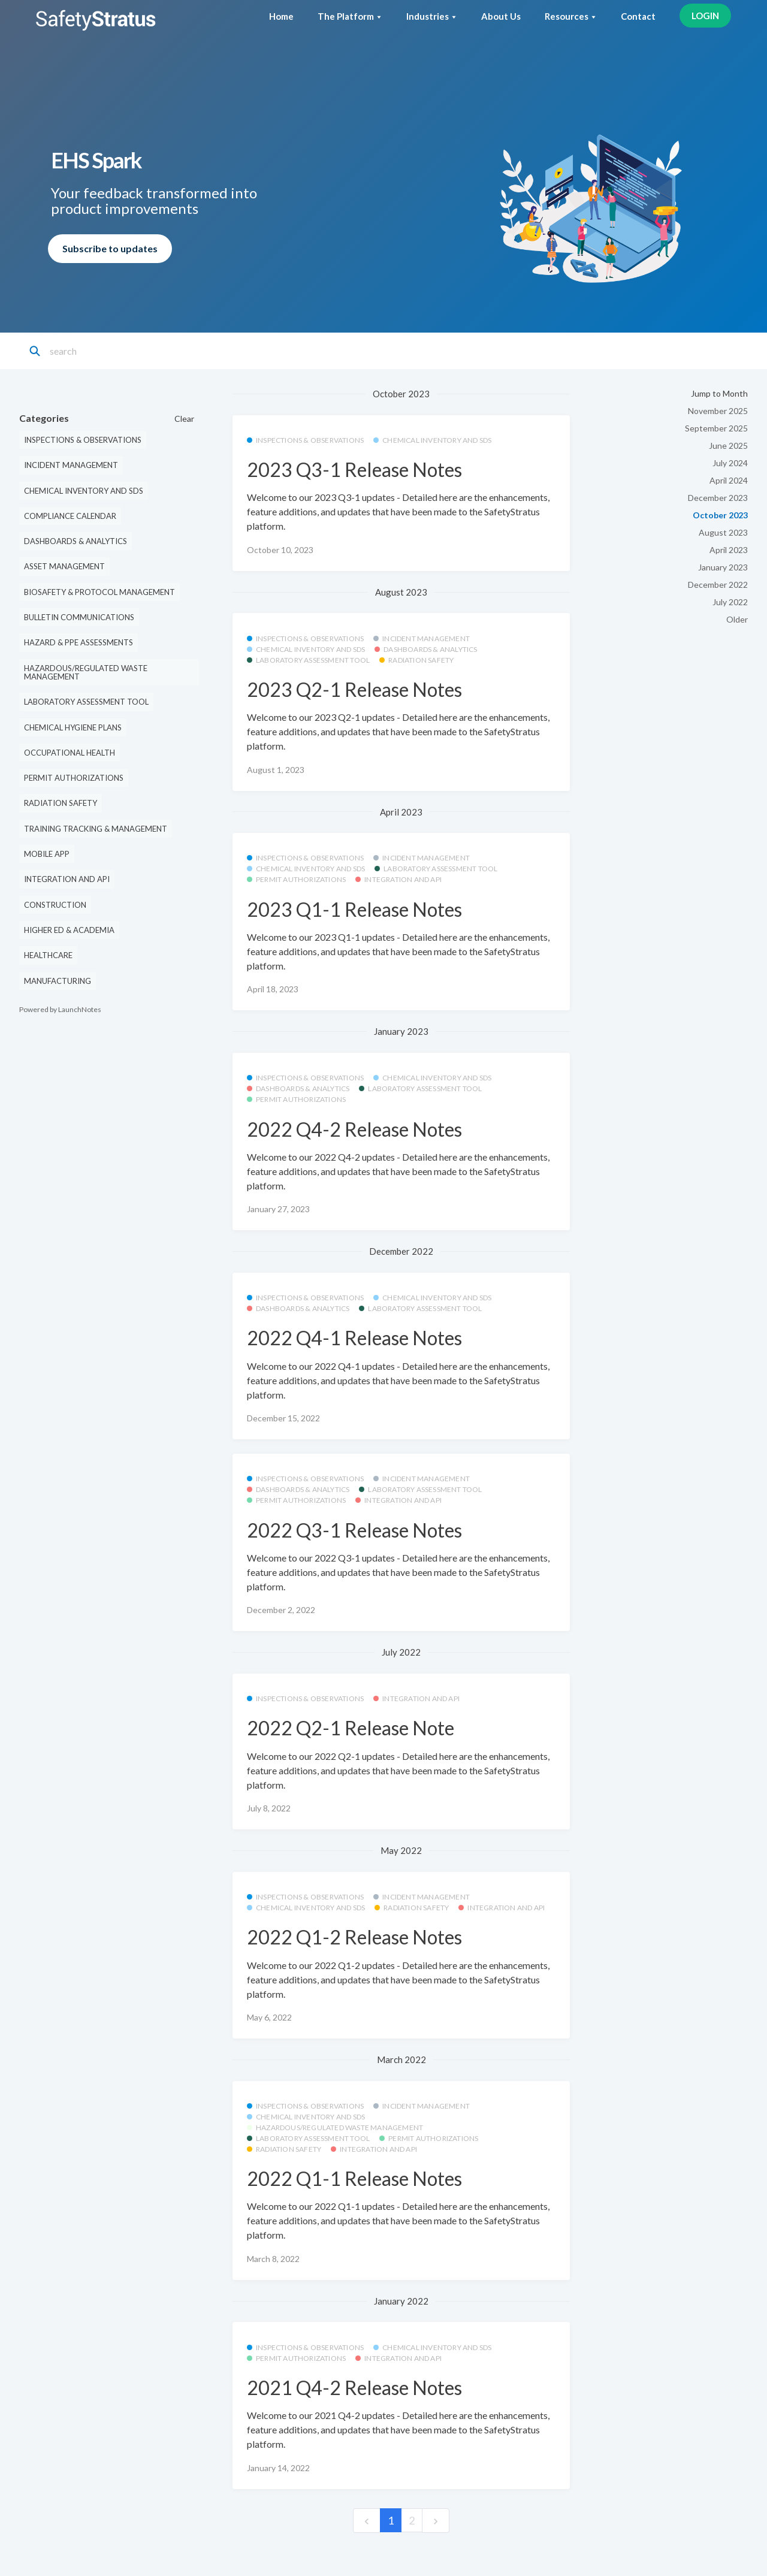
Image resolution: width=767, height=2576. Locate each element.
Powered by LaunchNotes (60, 1009)
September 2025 (716, 428)
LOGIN (705, 15)
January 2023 (723, 567)
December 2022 (718, 584)
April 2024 (728, 480)
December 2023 (718, 498)
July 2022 (730, 602)
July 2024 (730, 463)
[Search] (103, 351)
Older (737, 619)
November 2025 (718, 411)
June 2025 (728, 445)
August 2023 (723, 532)
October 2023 (720, 515)
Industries (431, 16)
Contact (638, 16)
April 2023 (728, 550)
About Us (501, 16)
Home (281, 16)
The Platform (350, 16)
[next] (435, 2520)
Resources (571, 16)
